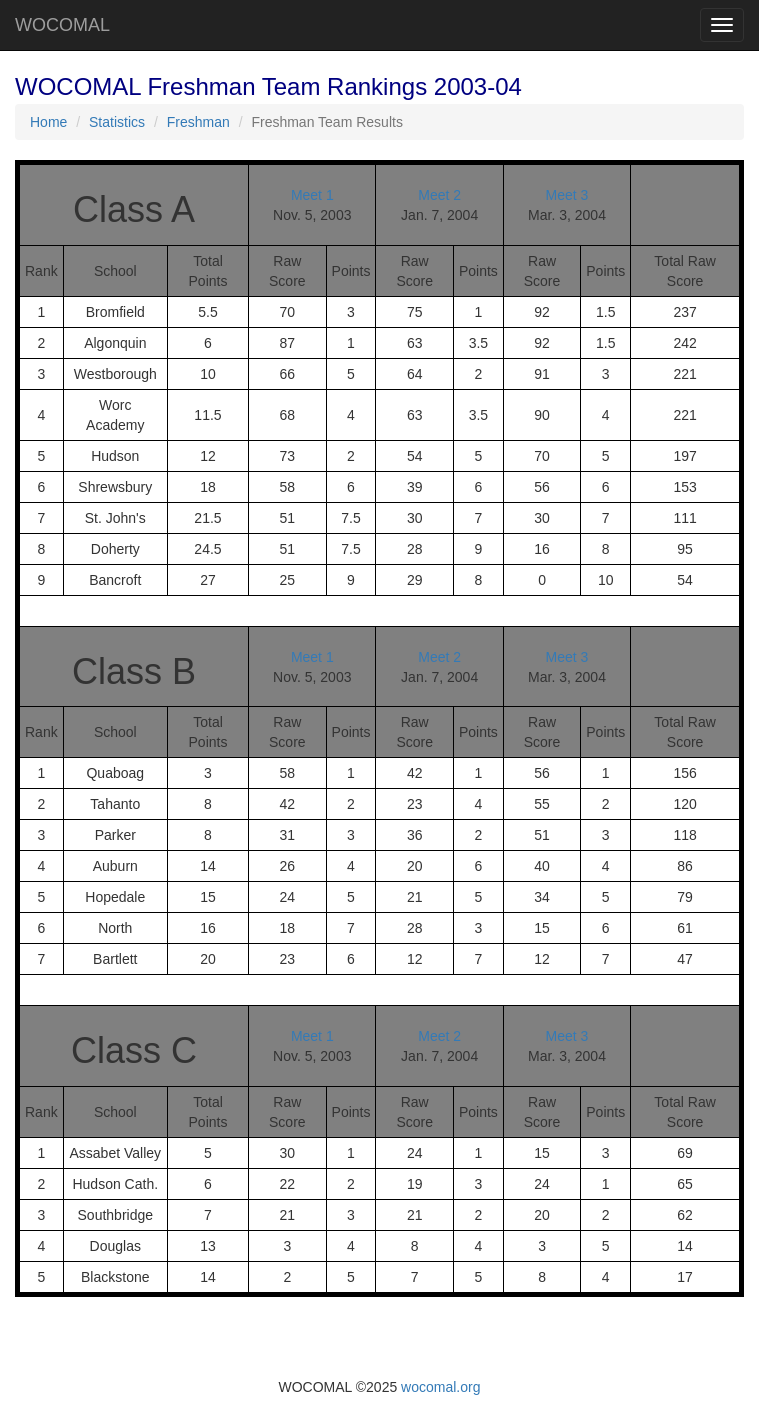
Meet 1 (312, 195)
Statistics (117, 122)
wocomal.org (440, 1387)
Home (48, 122)
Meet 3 (567, 195)
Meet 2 (439, 195)
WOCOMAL (62, 25)
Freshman (198, 122)
